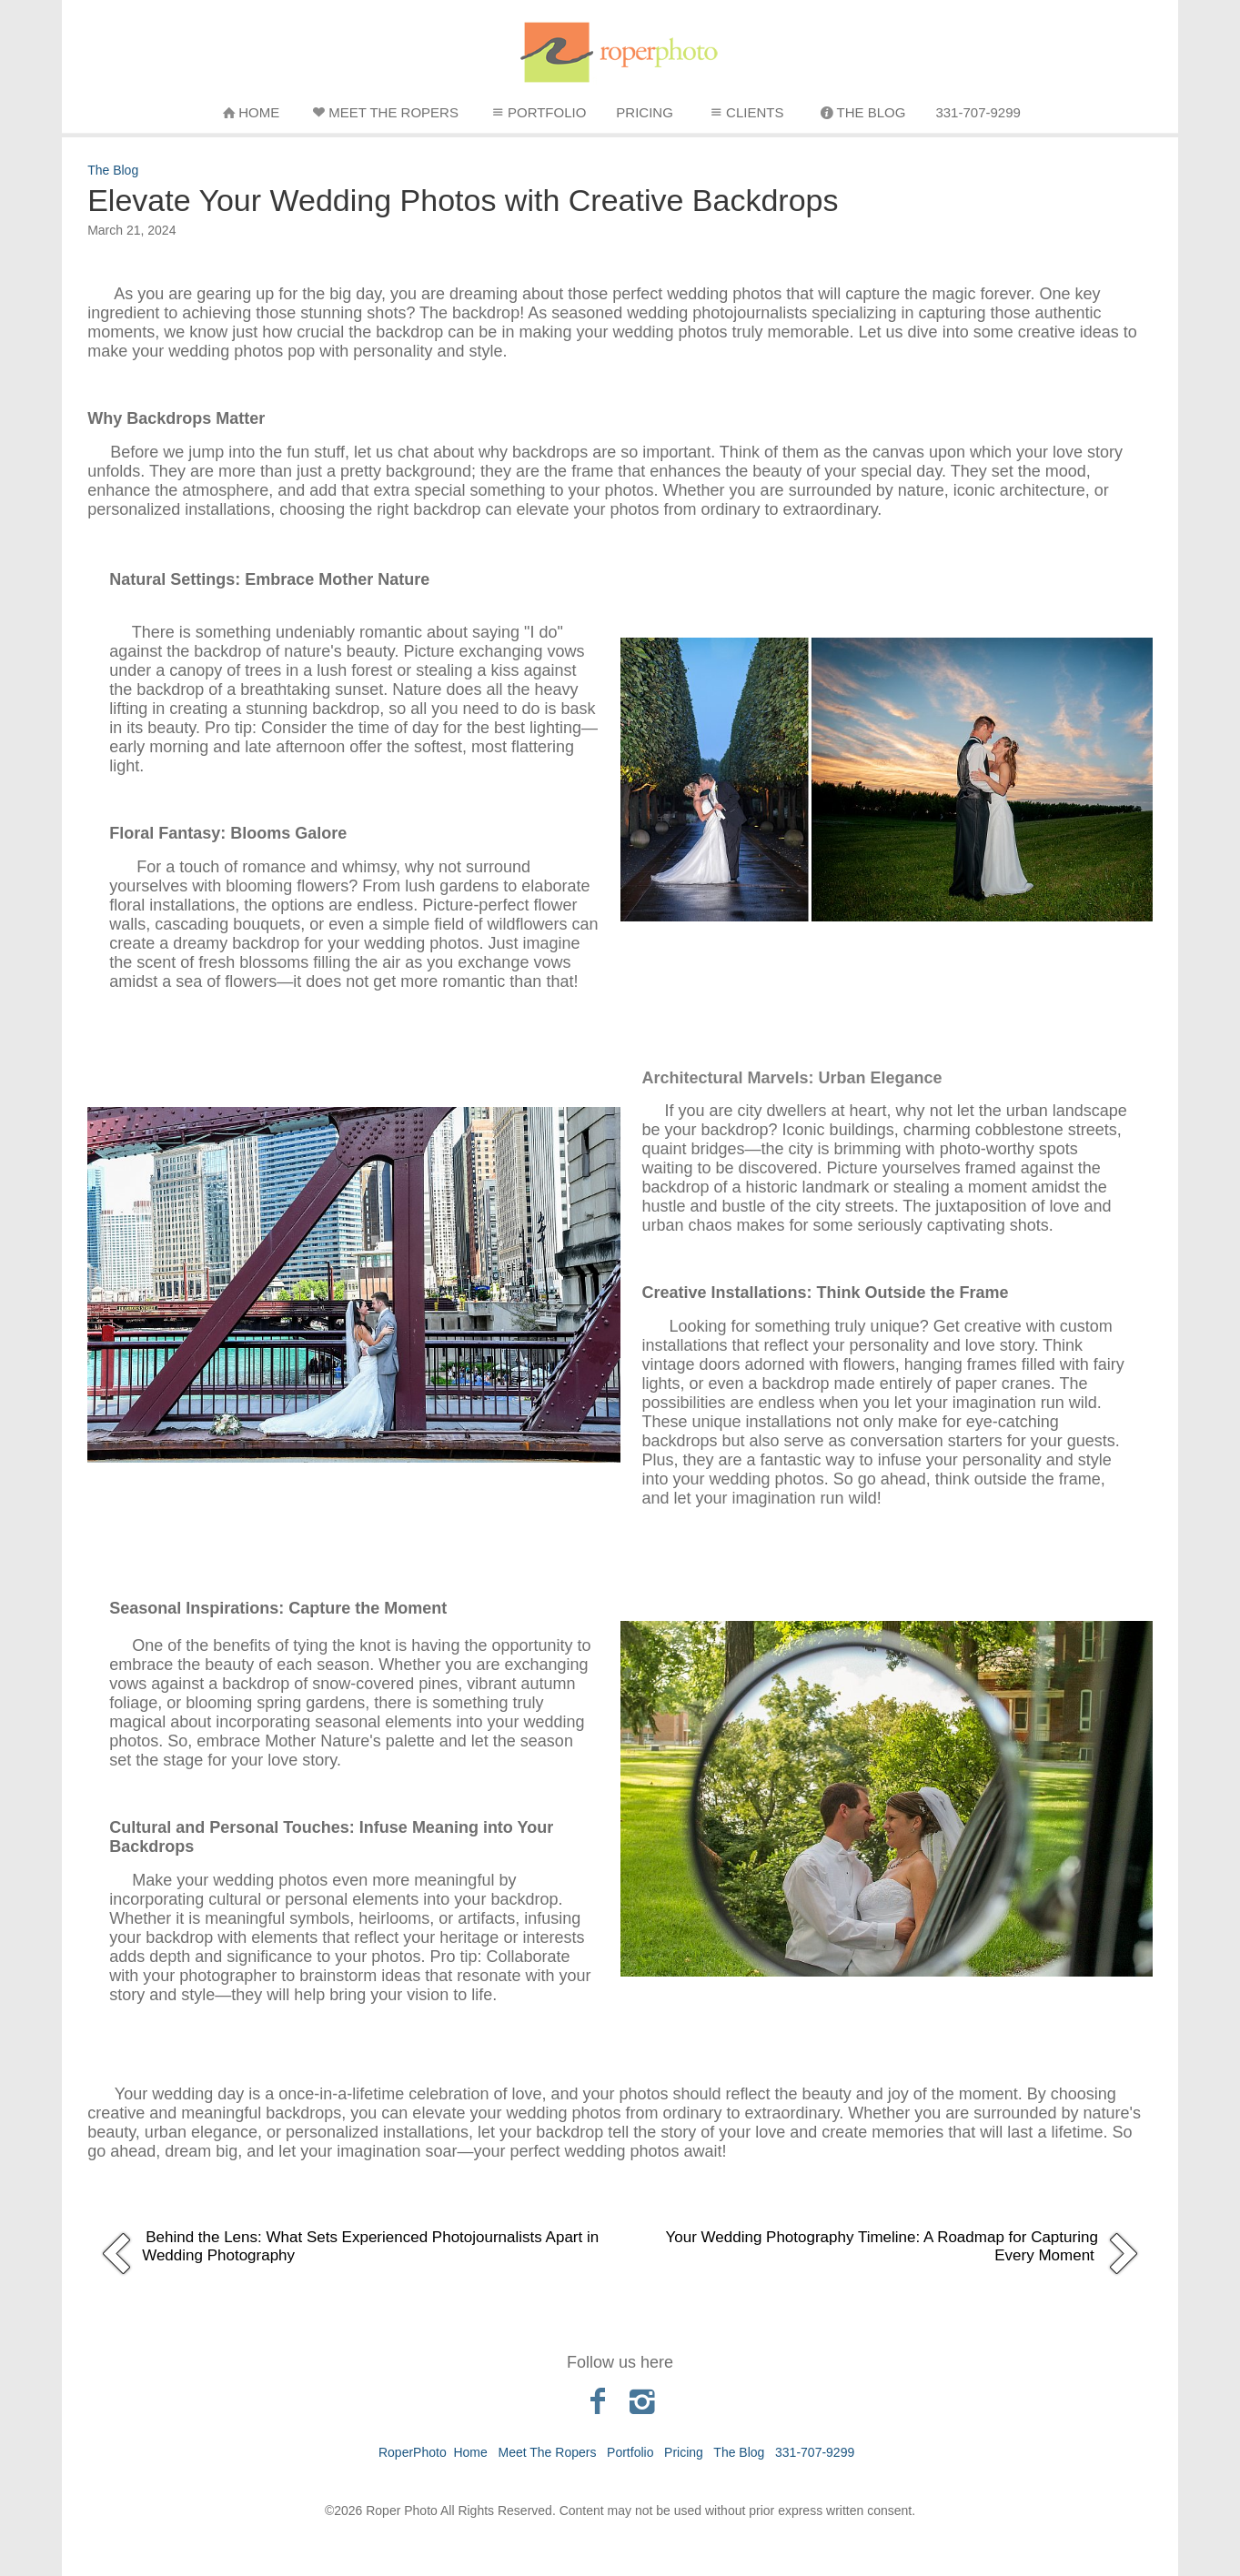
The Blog (862, 112)
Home (249, 112)
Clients (745, 112)
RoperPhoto (412, 2452)
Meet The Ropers (384, 112)
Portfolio (537, 112)
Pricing (644, 112)
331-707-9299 (977, 112)
